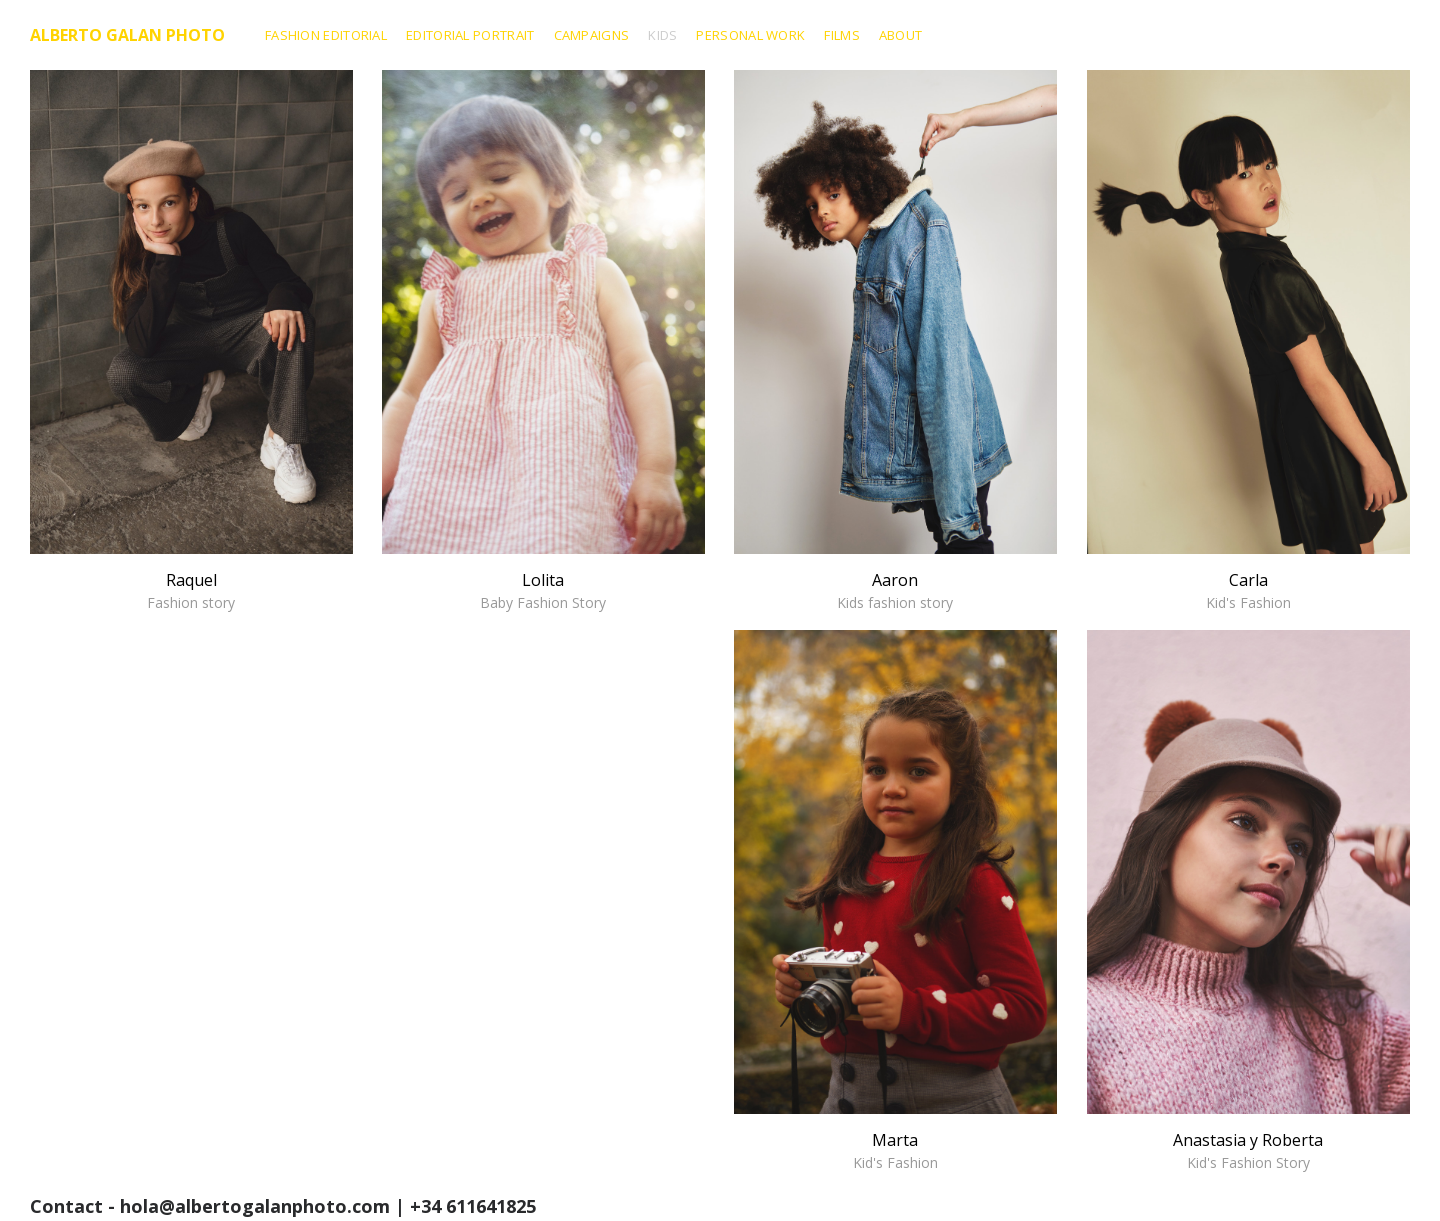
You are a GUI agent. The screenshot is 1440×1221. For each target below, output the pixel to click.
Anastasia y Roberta (1248, 1149)
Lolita (543, 589)
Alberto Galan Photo (127, 35)
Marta (895, 1149)
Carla (1248, 589)
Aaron (895, 589)
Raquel (191, 589)
